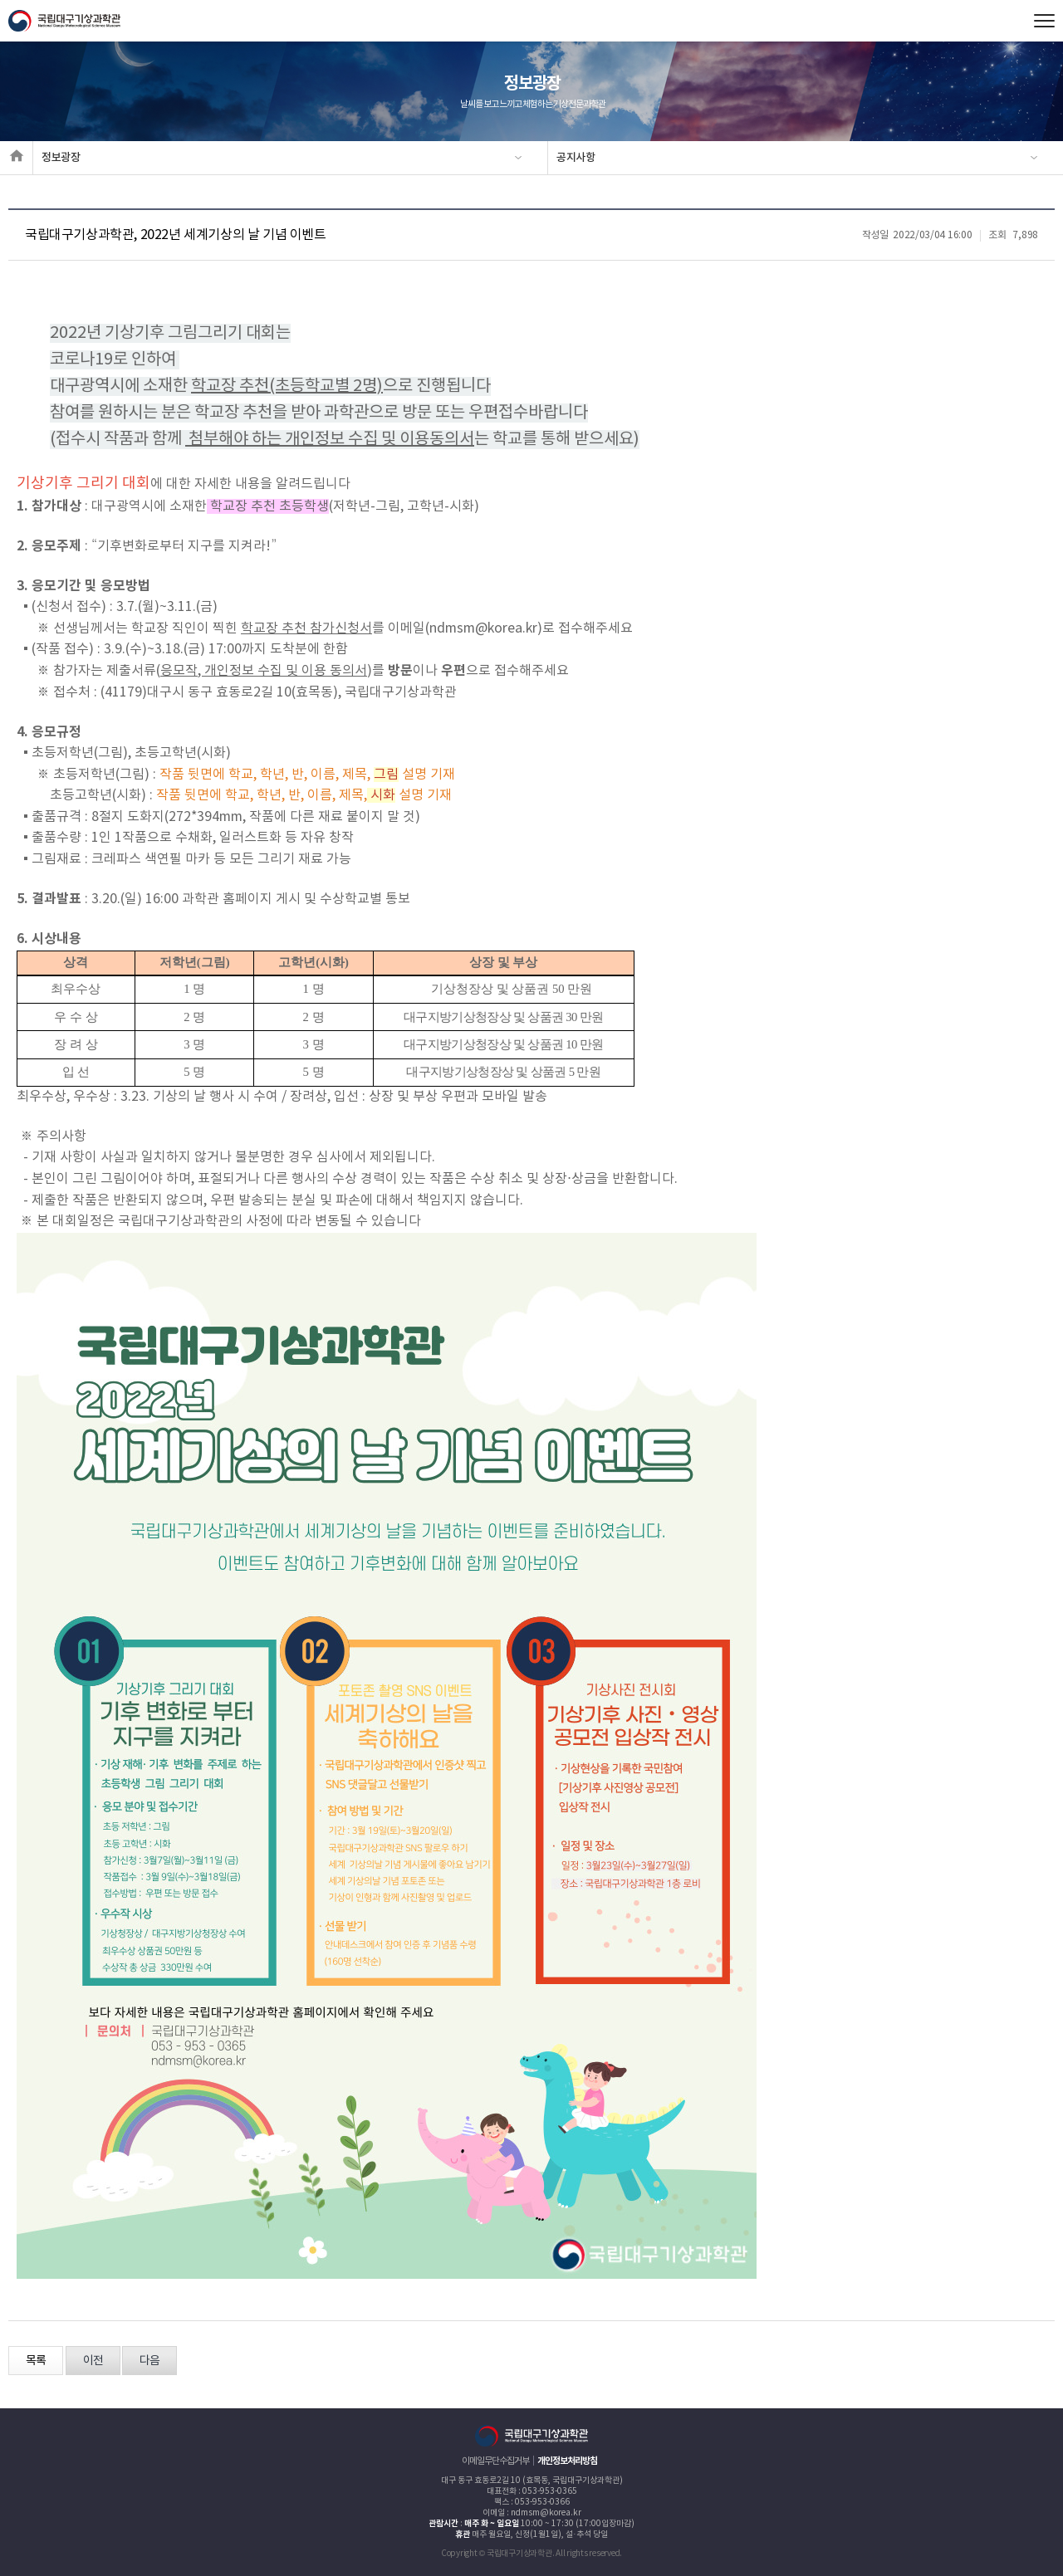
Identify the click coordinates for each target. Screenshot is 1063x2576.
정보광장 (61, 157)
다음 (149, 2361)
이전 (93, 2361)
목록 (36, 2361)
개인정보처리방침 (567, 2461)
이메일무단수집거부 (495, 2461)
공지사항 (575, 157)
